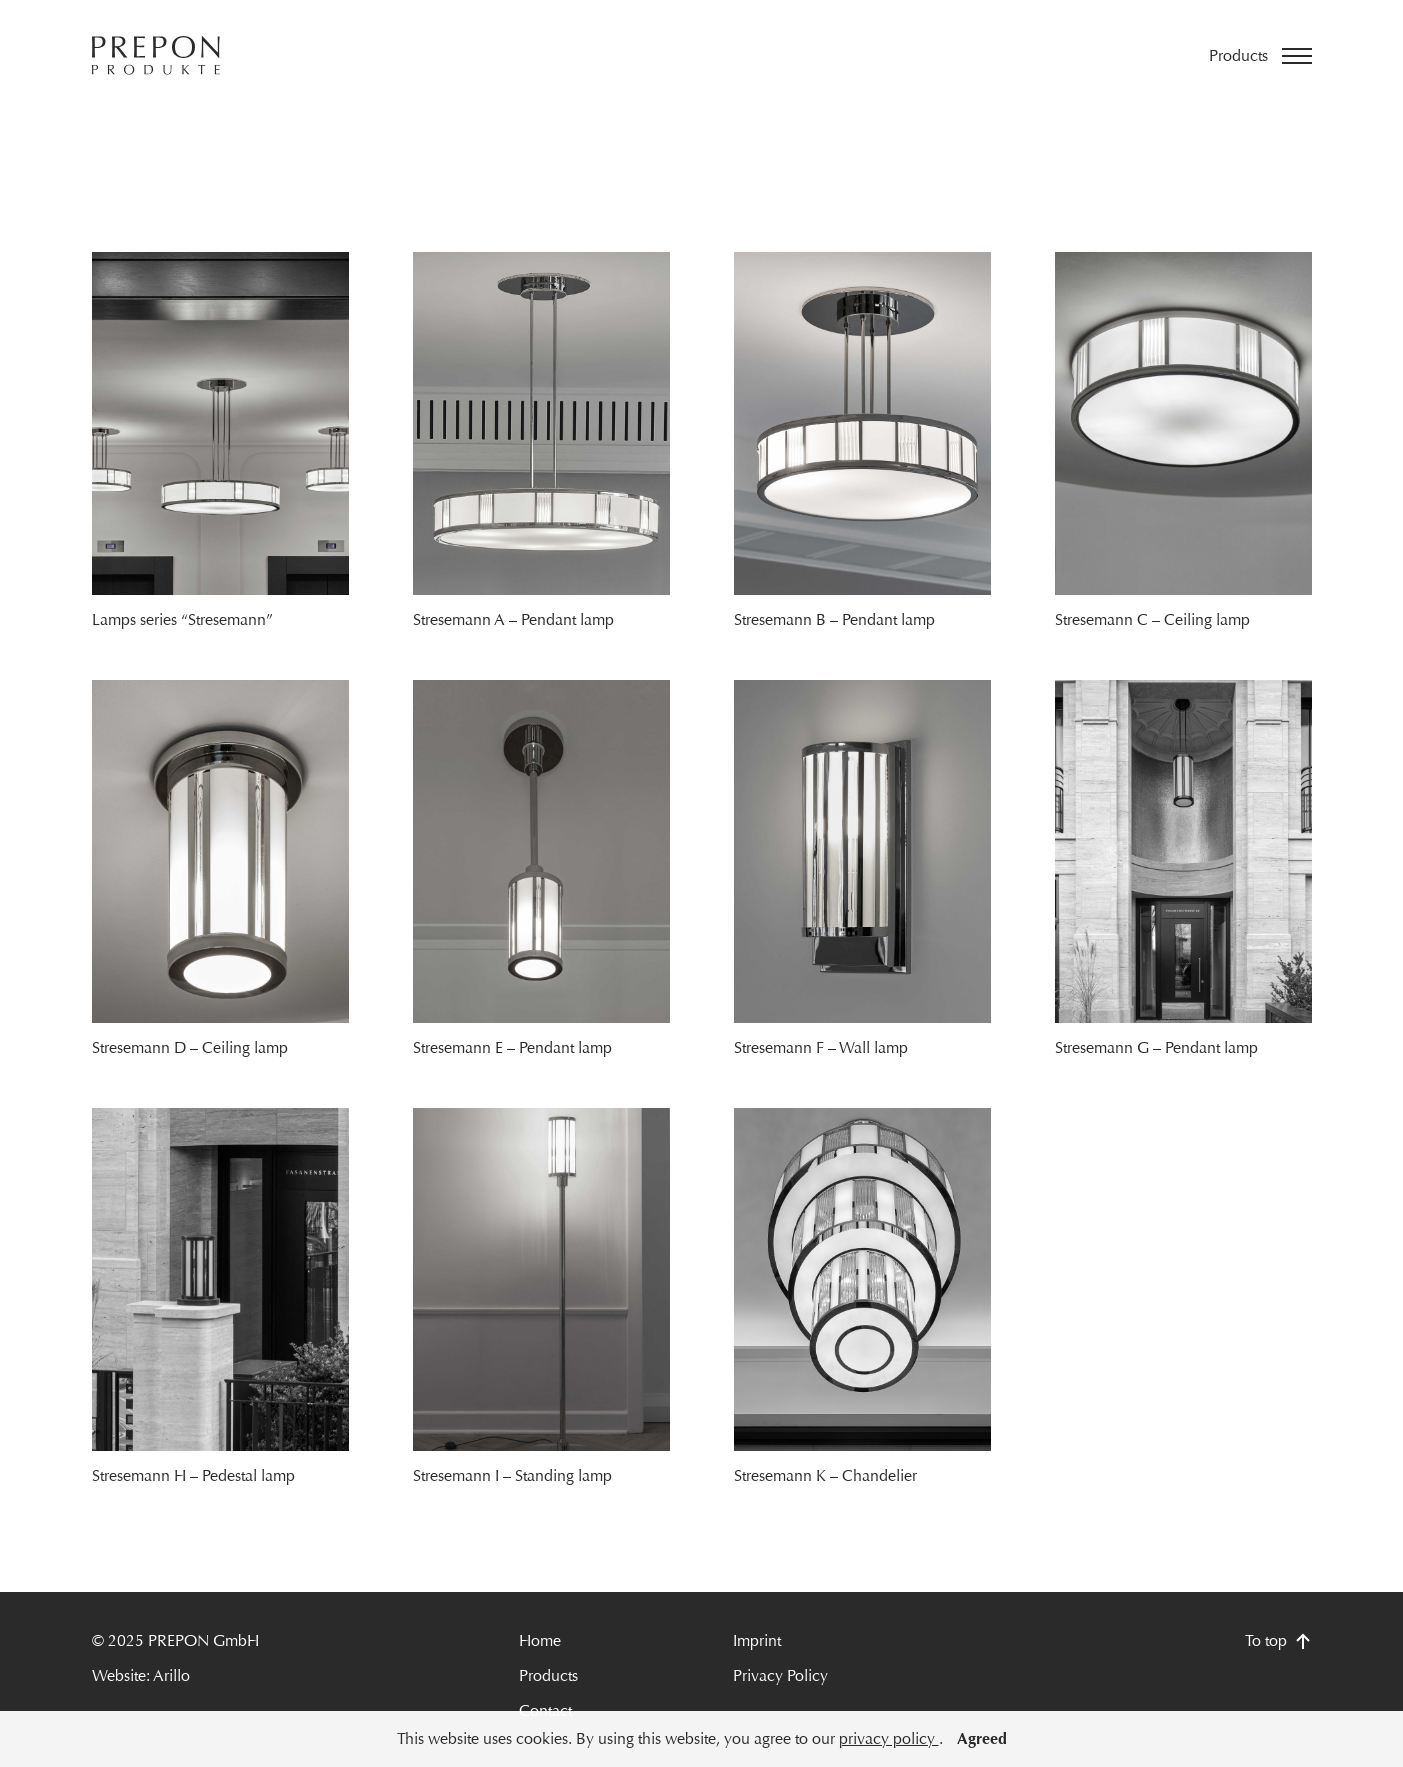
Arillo (171, 1675)
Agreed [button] (982, 1738)
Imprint (757, 1640)
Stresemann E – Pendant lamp (512, 1047)
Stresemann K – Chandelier (825, 1475)
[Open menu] (1260, 56)
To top (1278, 1640)
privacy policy (889, 1738)
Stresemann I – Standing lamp (512, 1475)
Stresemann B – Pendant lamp (834, 619)
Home (540, 1640)
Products (548, 1675)
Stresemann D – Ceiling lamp (190, 1047)
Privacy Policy (780, 1675)
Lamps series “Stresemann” (182, 619)
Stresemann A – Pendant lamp (513, 619)
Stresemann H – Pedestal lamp (193, 1475)
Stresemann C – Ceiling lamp (1152, 619)
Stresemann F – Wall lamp (821, 1047)
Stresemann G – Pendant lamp (1156, 1047)
